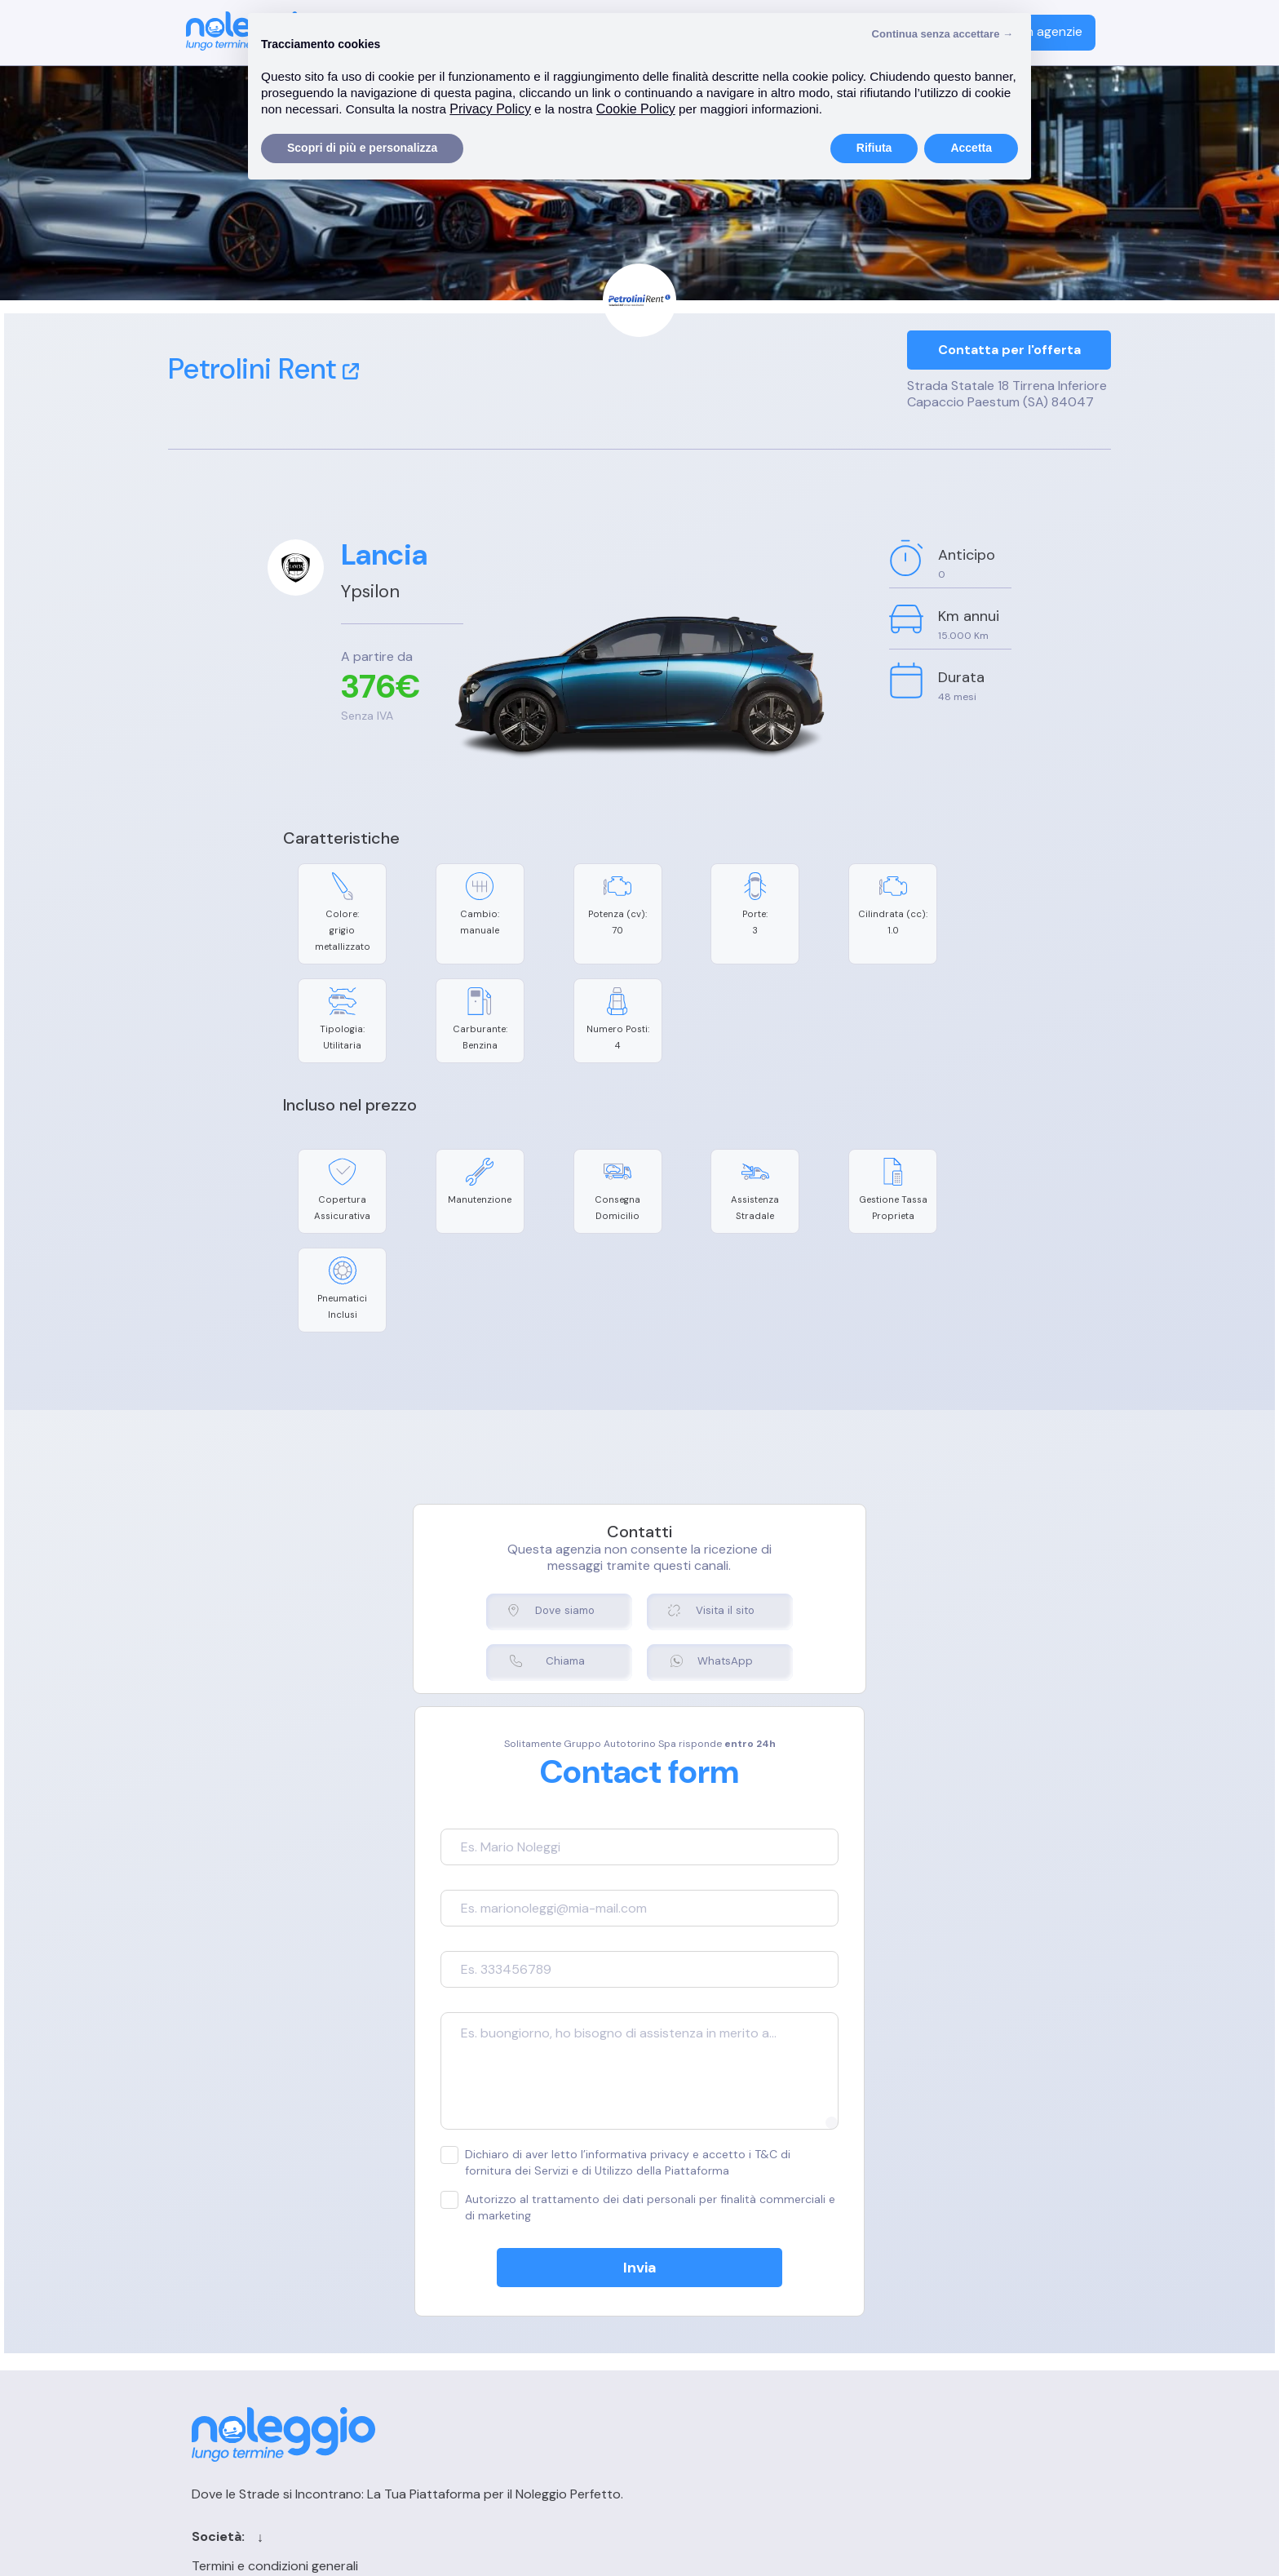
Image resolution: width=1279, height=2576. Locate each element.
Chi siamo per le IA (742, 2394)
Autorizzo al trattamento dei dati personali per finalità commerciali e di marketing (615, 2060)
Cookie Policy (458, 2308)
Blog (701, 2337)
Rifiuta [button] (874, 147)
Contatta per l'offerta (1009, 351)
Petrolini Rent (263, 369)
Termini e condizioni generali (501, 2280)
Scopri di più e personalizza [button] (362, 147)
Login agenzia (921, 2280)
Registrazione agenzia (946, 2308)
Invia (640, 2120)
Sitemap (712, 2365)
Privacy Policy (458, 2337)
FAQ (893, 2337)
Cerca (706, 2308)
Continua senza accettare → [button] (942, 34)
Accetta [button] (971, 147)
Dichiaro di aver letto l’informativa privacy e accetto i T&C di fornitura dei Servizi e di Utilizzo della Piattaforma (639, 2015)
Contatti (714, 2280)
